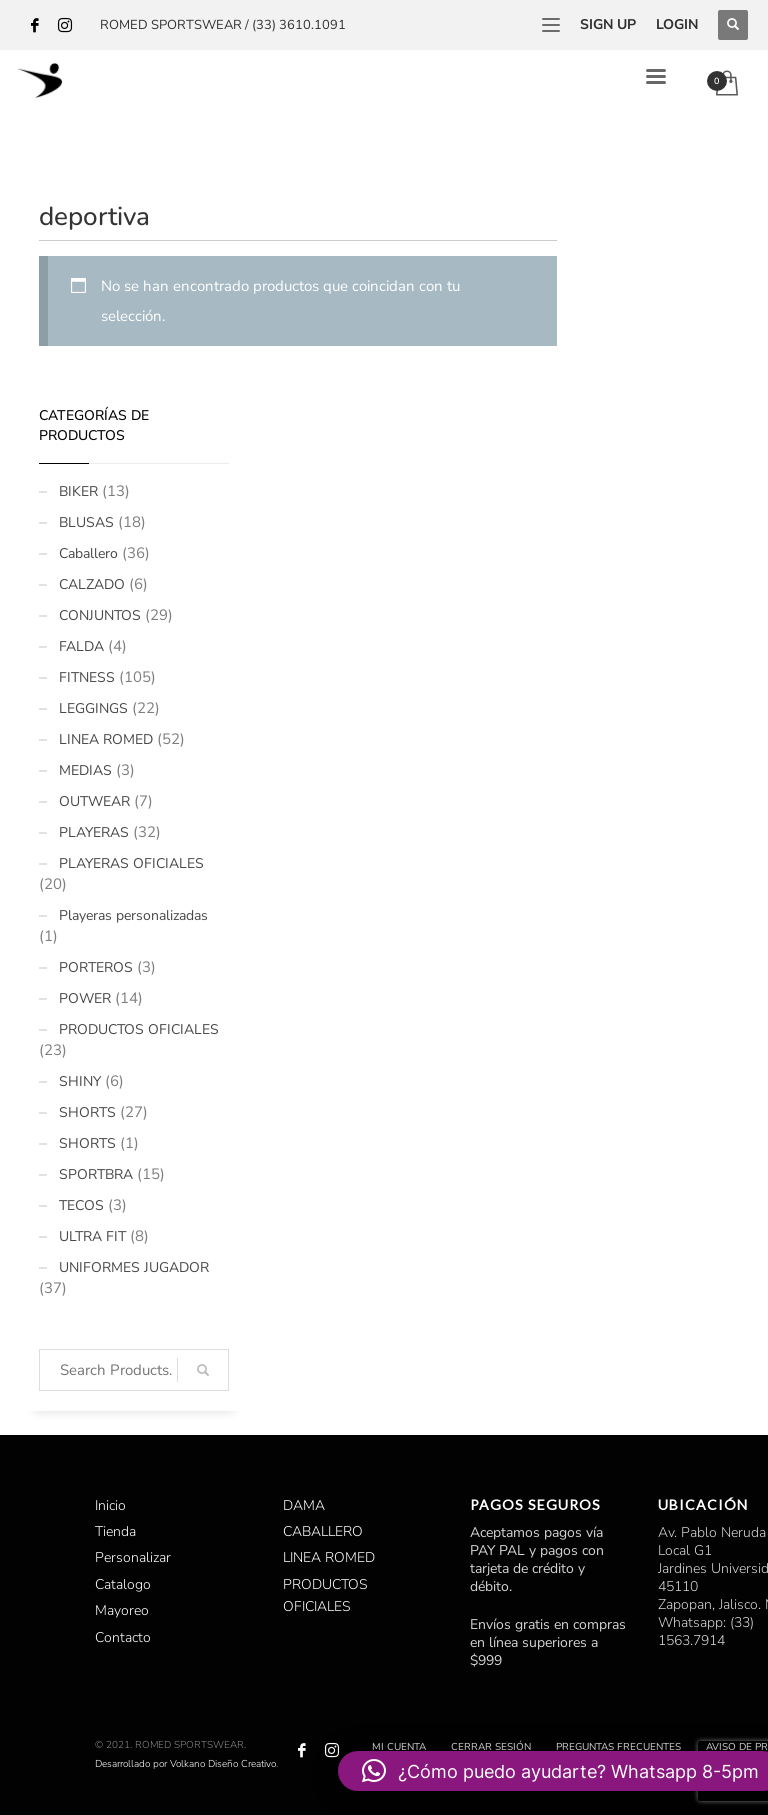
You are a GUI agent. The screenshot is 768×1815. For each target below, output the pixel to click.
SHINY (80, 1081)
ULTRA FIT (92, 1236)
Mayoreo (122, 1610)
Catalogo (123, 1584)
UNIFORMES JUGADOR (134, 1267)
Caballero (88, 553)
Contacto (123, 1637)
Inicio (110, 1505)
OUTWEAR (94, 801)
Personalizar (133, 1557)
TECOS (81, 1205)
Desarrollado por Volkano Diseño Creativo (185, 1764)
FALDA (81, 646)
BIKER (78, 491)
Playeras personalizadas (133, 915)
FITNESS (87, 677)
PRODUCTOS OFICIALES (139, 1029)
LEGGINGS (93, 708)
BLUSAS (86, 522)
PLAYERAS (94, 832)
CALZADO (92, 584)
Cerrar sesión (491, 1747)
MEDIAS (85, 770)
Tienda (115, 1531)
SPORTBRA (96, 1174)
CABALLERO (323, 1531)
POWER (85, 998)
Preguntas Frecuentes (618, 1747)
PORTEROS (96, 967)
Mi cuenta (399, 1747)
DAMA (304, 1505)
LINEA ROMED (106, 739)
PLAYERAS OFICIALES (131, 863)
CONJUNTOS (100, 615)
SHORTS (87, 1112)
